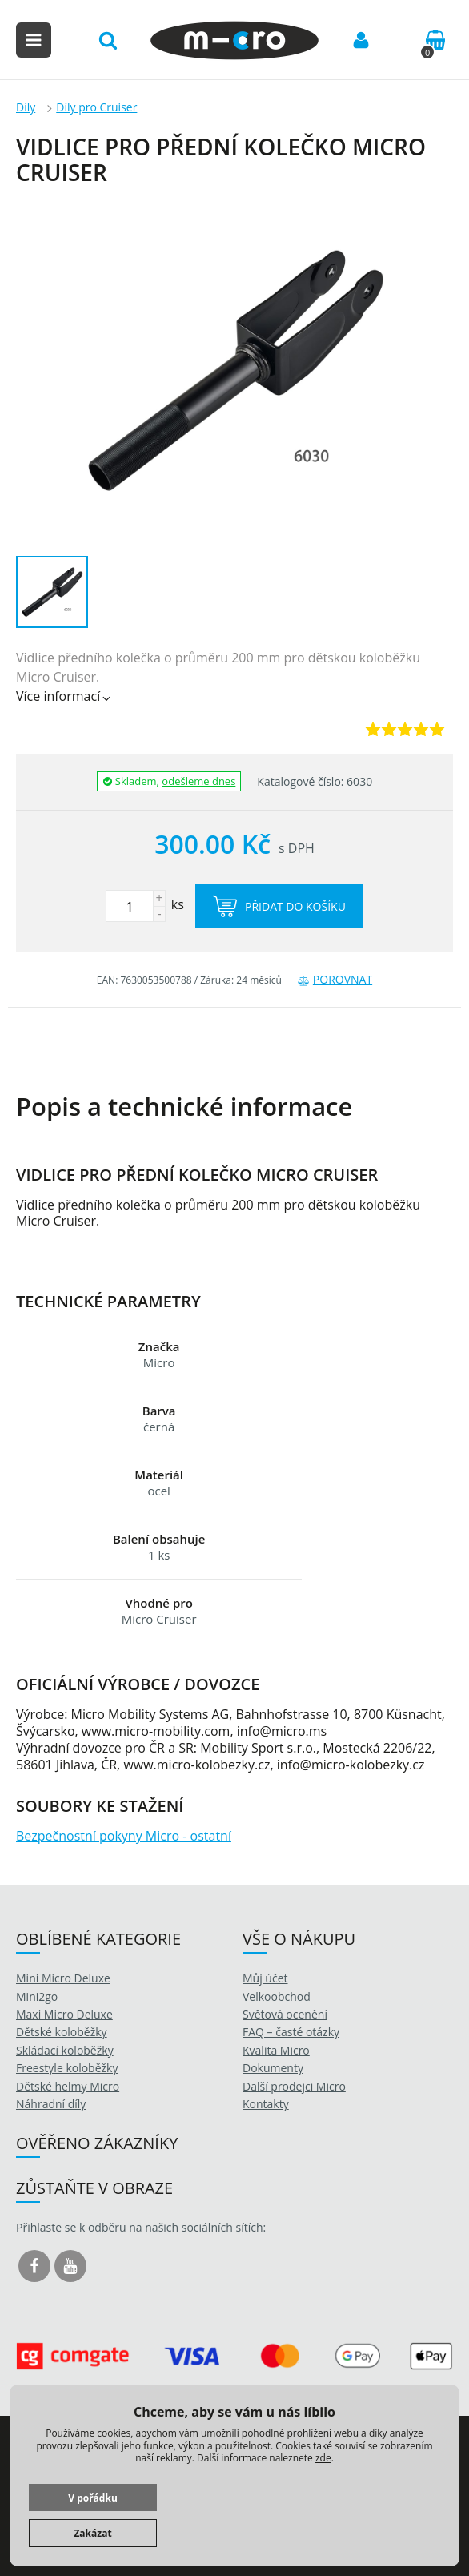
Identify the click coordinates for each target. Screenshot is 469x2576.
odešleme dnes (198, 781)
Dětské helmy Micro (67, 2086)
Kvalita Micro (276, 2050)
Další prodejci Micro (294, 2086)
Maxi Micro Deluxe (64, 2014)
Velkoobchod (277, 1996)
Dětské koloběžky (61, 2031)
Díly (25, 107)
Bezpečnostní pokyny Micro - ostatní (123, 1836)
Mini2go (37, 1996)
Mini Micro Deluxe (63, 1978)
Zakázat (92, 2533)
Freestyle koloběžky (67, 2067)
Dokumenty (273, 2067)
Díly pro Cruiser (96, 107)
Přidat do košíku (279, 906)
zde (323, 2458)
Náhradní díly (51, 2103)
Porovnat (335, 979)
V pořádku (93, 2498)
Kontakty (266, 2103)
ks (145, 904)
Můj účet (265, 1978)
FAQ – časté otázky (291, 2031)
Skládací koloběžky (65, 2050)
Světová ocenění (285, 2014)
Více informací (64, 696)
